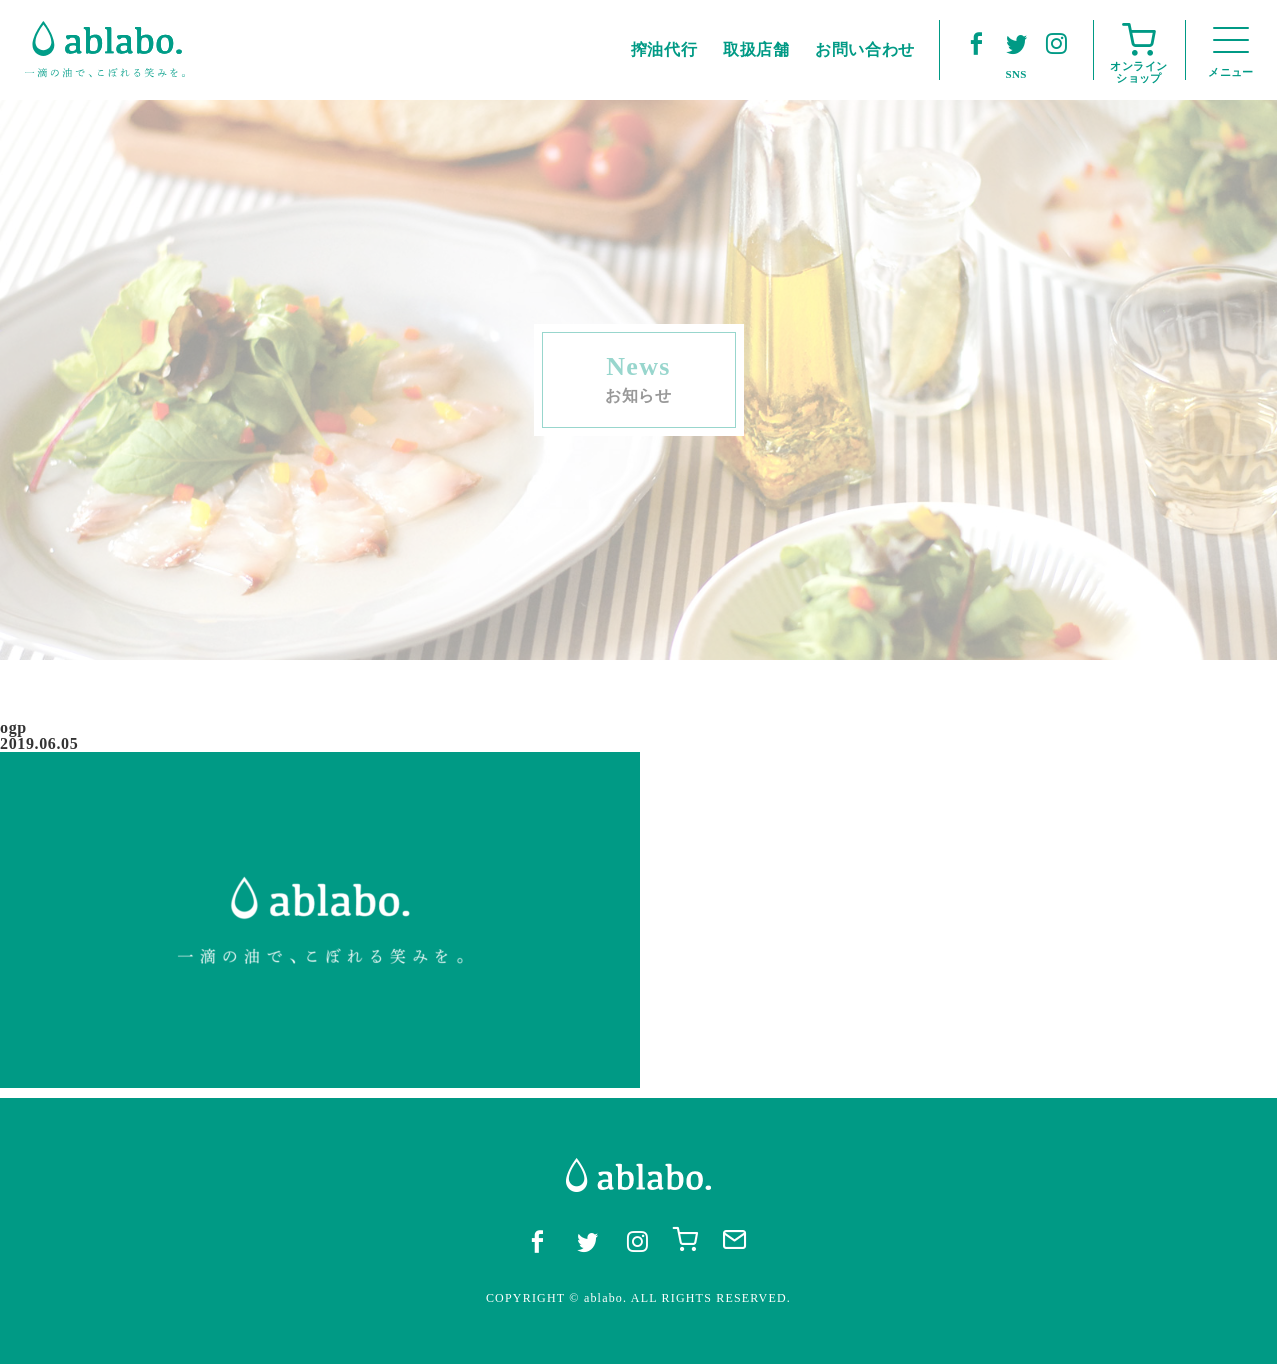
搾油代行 (664, 49)
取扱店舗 (756, 49)
